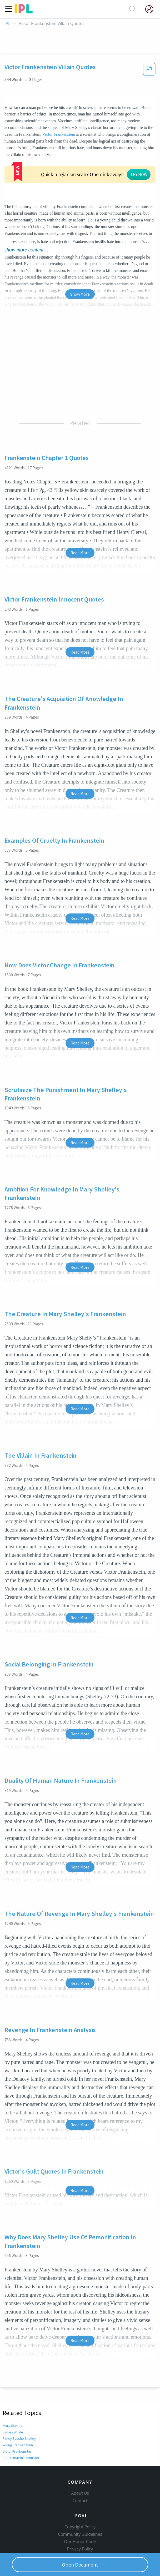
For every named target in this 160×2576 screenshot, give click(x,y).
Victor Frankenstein (58, 134)
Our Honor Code (80, 2511)
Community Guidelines (80, 2504)
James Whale (13, 2393)
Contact (80, 2470)
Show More (80, 255)
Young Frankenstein (18, 2406)
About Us (80, 2463)
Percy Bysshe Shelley (19, 2400)
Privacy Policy (80, 2519)
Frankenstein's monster (21, 2419)
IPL (7, 23)
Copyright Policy (80, 2497)
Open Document (80, 2564)
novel (119, 127)
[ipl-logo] (23, 11)
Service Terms (80, 2526)
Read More (80, 514)
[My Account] (151, 9)
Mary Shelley (12, 2387)
